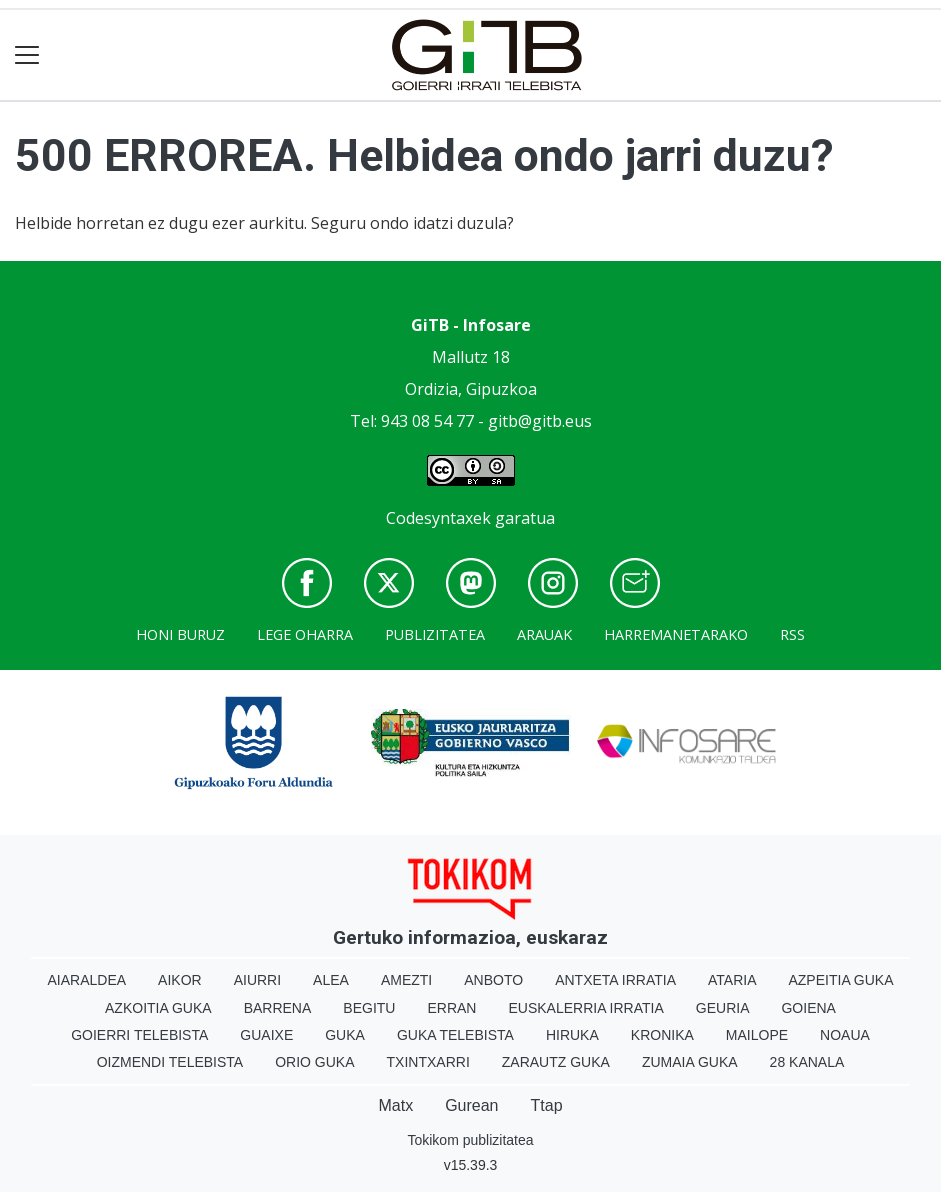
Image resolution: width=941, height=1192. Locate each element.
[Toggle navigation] (27, 55)
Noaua (845, 1035)
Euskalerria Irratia (585, 1008)
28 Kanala (807, 1062)
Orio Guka (314, 1062)
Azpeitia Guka (840, 980)
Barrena (278, 1008)
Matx (395, 1105)
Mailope (757, 1035)
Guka (345, 1035)
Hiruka (572, 1035)
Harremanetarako (676, 634)
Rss (792, 634)
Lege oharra (305, 634)
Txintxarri (428, 1062)
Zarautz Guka (556, 1062)
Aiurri (257, 980)
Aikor (180, 980)
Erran (451, 1008)
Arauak (544, 634)
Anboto (493, 980)
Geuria (723, 1008)
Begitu (369, 1008)
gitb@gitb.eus (540, 421)
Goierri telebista (139, 1035)
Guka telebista (455, 1035)
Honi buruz (180, 634)
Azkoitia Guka (158, 1008)
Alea (331, 980)
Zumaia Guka (690, 1062)
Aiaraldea (86, 980)
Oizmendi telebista (170, 1062)
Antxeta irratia (615, 980)
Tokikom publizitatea (470, 1140)
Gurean (471, 1105)
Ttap (547, 1105)
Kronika (662, 1035)
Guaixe (266, 1035)
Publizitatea (435, 634)
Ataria (732, 980)
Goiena (808, 1008)
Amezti (406, 980)
